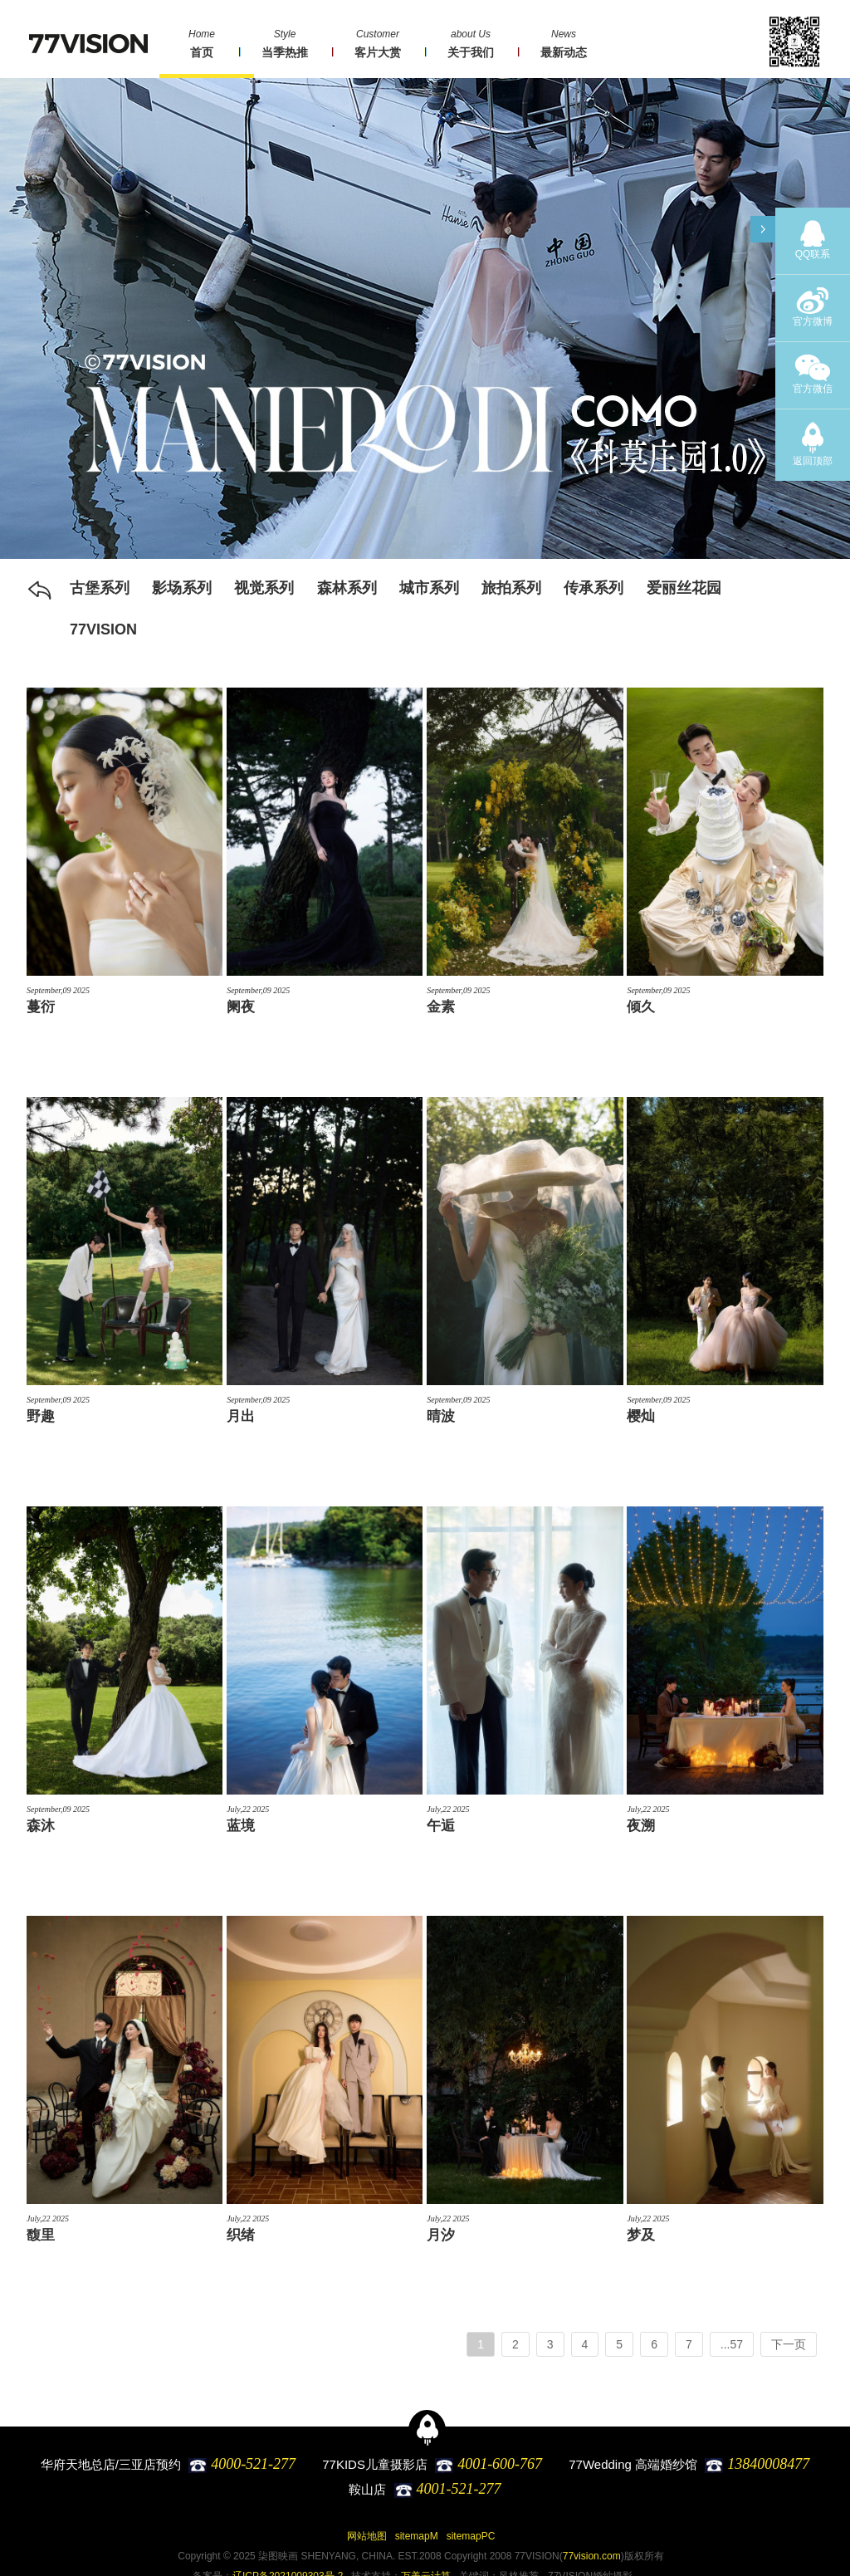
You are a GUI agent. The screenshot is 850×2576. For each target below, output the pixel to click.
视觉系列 (264, 588)
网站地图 (367, 2536)
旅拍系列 (511, 588)
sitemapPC (471, 2536)
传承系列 (593, 588)
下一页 (788, 2344)
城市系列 (429, 588)
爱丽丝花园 (684, 588)
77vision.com (592, 2556)
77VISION (103, 629)
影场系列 (182, 588)
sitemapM (416, 2536)
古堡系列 (99, 588)
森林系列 (347, 588)
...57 (732, 2344)
